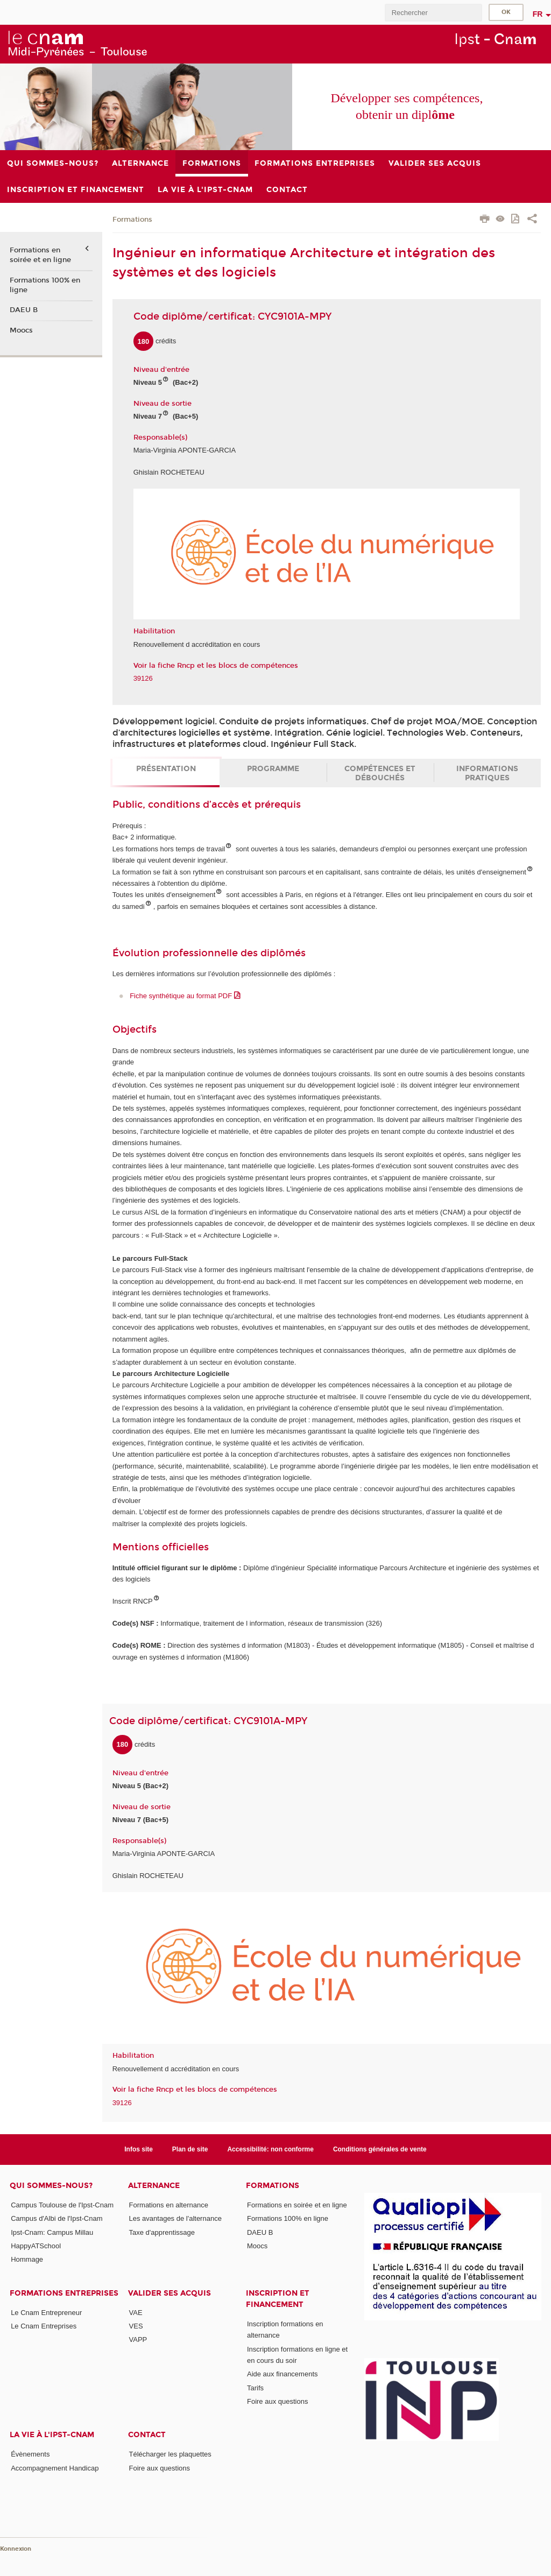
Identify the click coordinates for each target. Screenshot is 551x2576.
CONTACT (147, 2434)
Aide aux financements (282, 2374)
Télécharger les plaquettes (170, 2454)
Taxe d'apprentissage (162, 2232)
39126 (143, 678)
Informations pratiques (487, 773)
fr (538, 14)
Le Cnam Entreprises (43, 2326)
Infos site (138, 2149)
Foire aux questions (277, 2401)
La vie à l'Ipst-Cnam (52, 2434)
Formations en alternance (168, 2205)
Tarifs (255, 2388)
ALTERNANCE (154, 2185)
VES (136, 2326)
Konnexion (15, 2548)
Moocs (21, 330)
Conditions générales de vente (380, 2149)
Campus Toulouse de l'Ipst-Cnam (62, 2205)
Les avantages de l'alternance (175, 2218)
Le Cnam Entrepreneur (46, 2313)
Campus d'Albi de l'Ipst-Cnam (56, 2218)
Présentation (166, 768)
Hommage (27, 2259)
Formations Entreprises (64, 2293)
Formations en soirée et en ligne (40, 255)
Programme (273, 768)
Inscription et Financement (277, 2299)
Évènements (30, 2454)
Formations (132, 219)
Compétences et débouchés (379, 773)
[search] (433, 13)
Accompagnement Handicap (54, 2468)
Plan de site (190, 2149)
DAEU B (24, 310)
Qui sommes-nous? (51, 2185)
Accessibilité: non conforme (270, 2149)
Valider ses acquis (169, 2293)
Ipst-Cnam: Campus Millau (52, 2232)
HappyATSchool (36, 2246)
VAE (136, 2313)
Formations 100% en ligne (45, 285)
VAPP (138, 2339)
